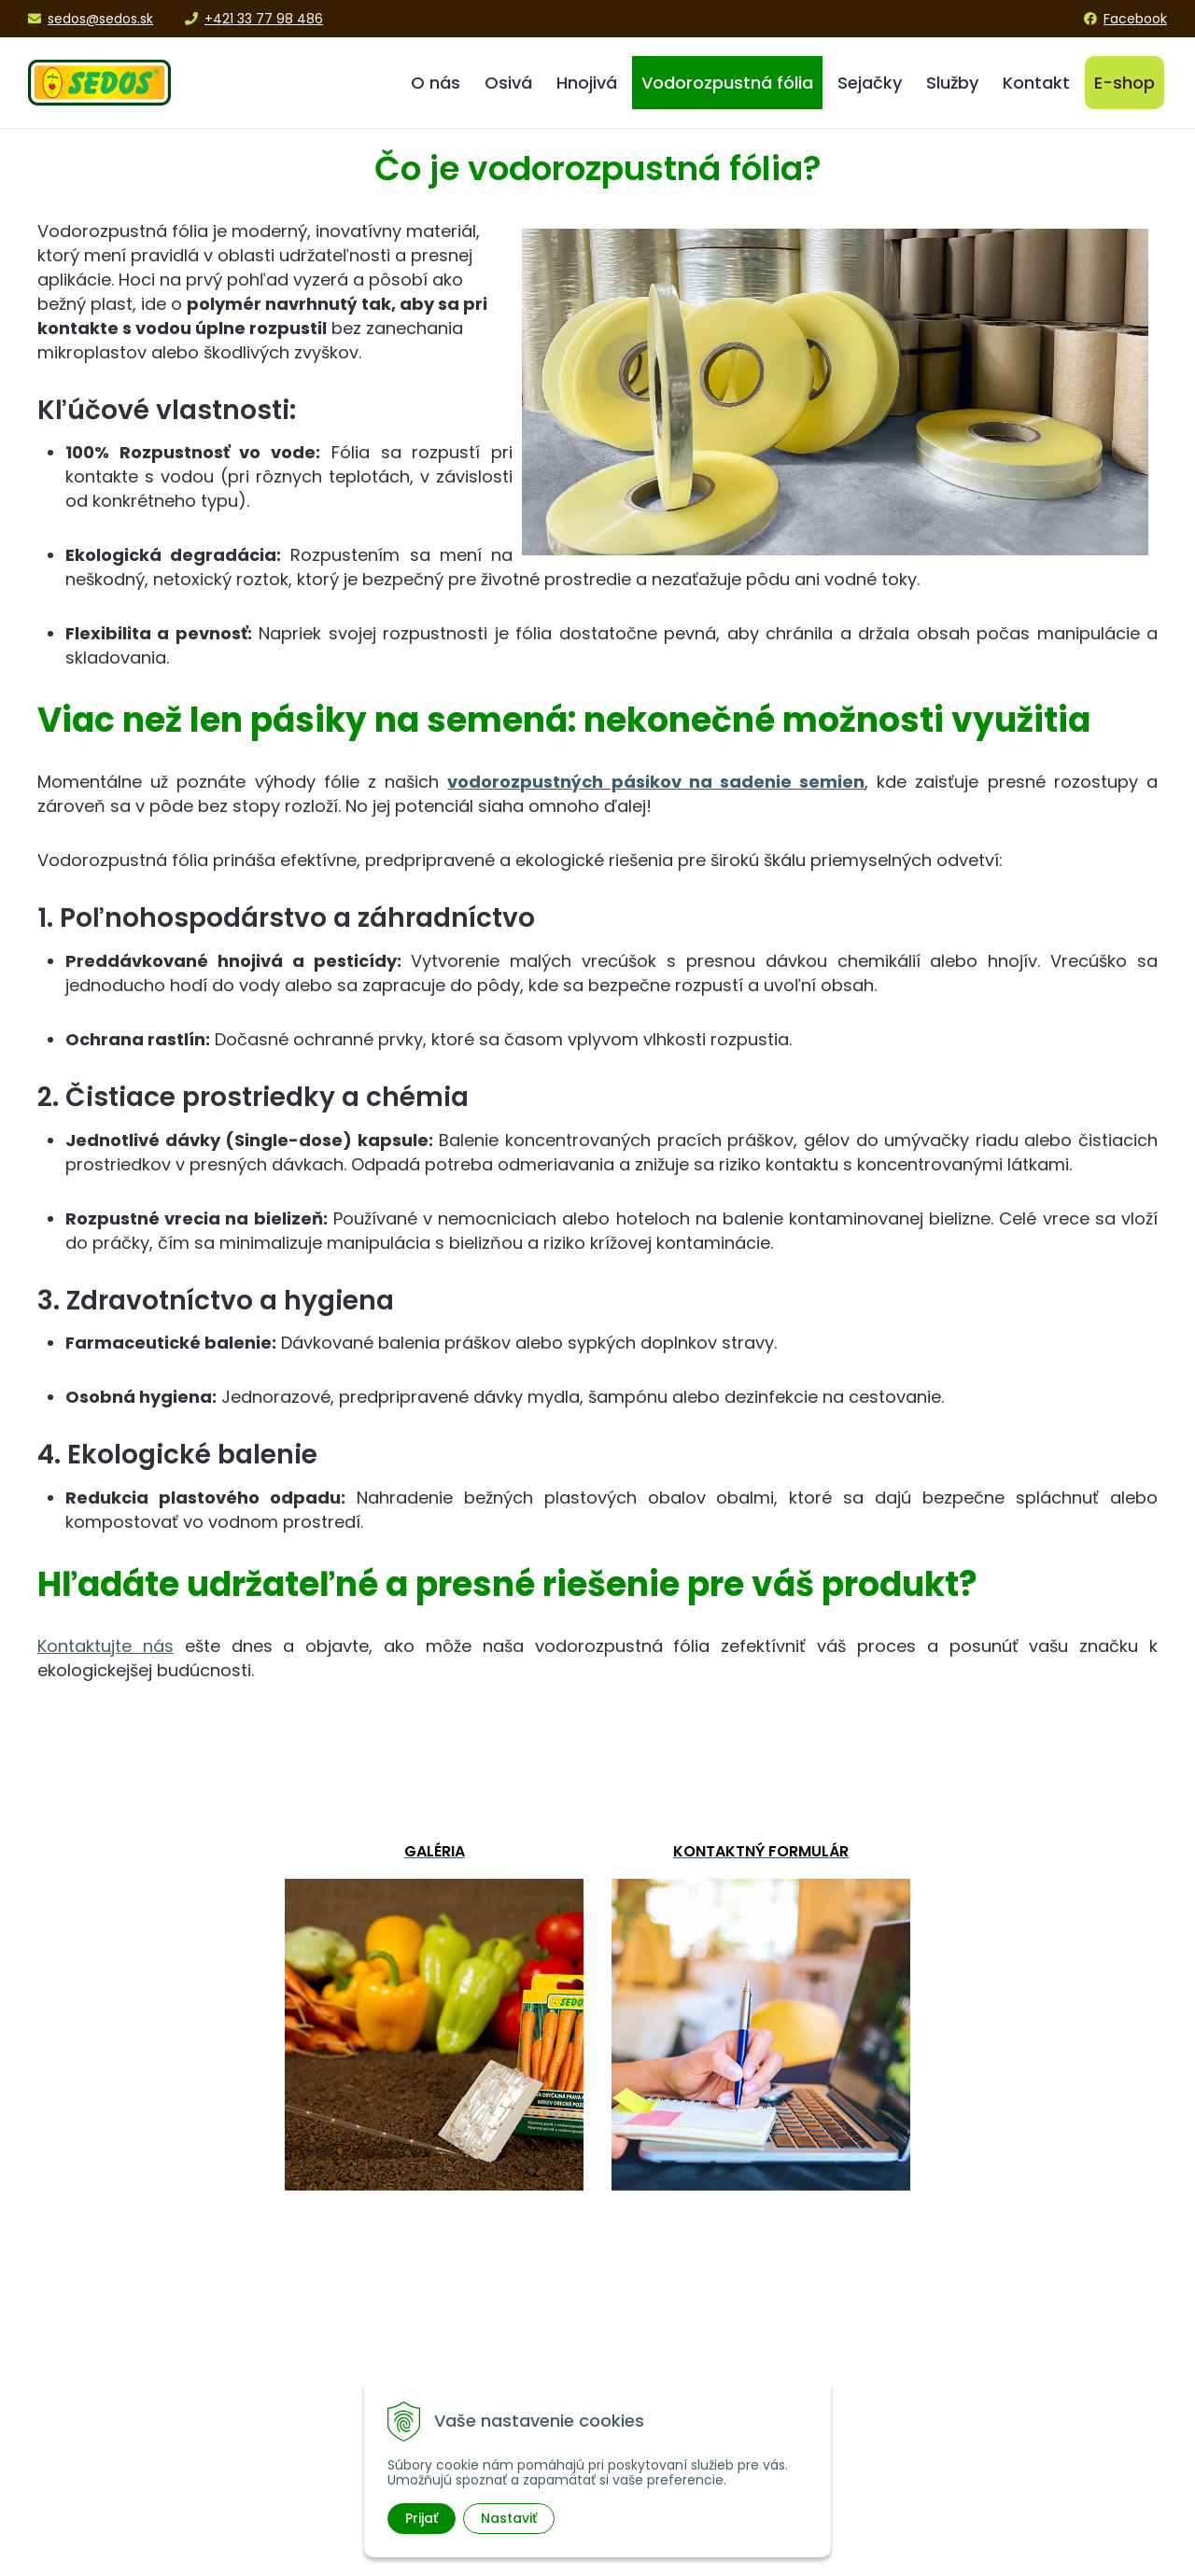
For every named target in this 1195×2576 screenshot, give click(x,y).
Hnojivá (586, 82)
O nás (435, 82)
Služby (952, 82)
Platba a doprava (968, 2400)
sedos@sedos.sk (90, 18)
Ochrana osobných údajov (1000, 2422)
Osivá (508, 82)
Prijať (421, 2518)
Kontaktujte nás (105, 1646)
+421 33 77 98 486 (254, 18)
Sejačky (869, 82)
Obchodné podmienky (986, 2377)
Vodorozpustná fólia (727, 82)
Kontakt (1036, 82)
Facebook (1125, 18)
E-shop (1124, 82)
